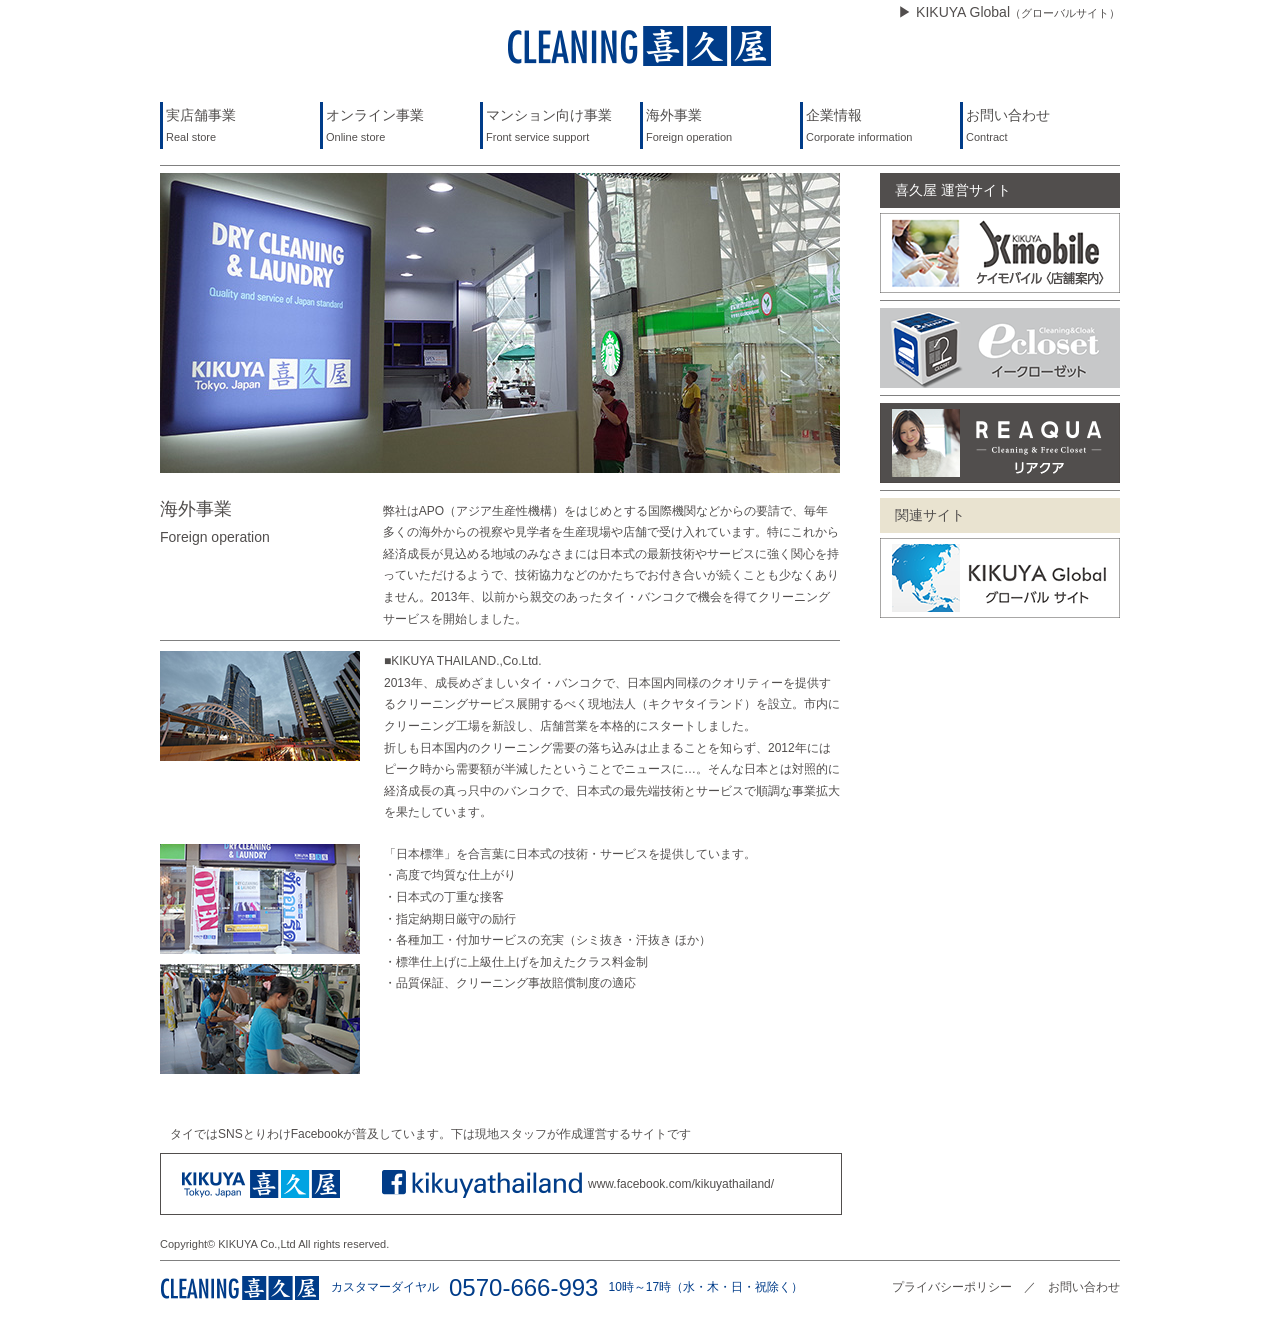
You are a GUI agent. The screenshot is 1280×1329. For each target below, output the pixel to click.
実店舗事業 (241, 127)
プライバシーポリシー (952, 1287)
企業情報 (881, 127)
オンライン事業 (401, 127)
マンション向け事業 (561, 127)
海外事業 (721, 127)
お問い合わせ (1041, 127)
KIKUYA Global (1018, 12)
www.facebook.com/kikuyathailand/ (681, 1184)
